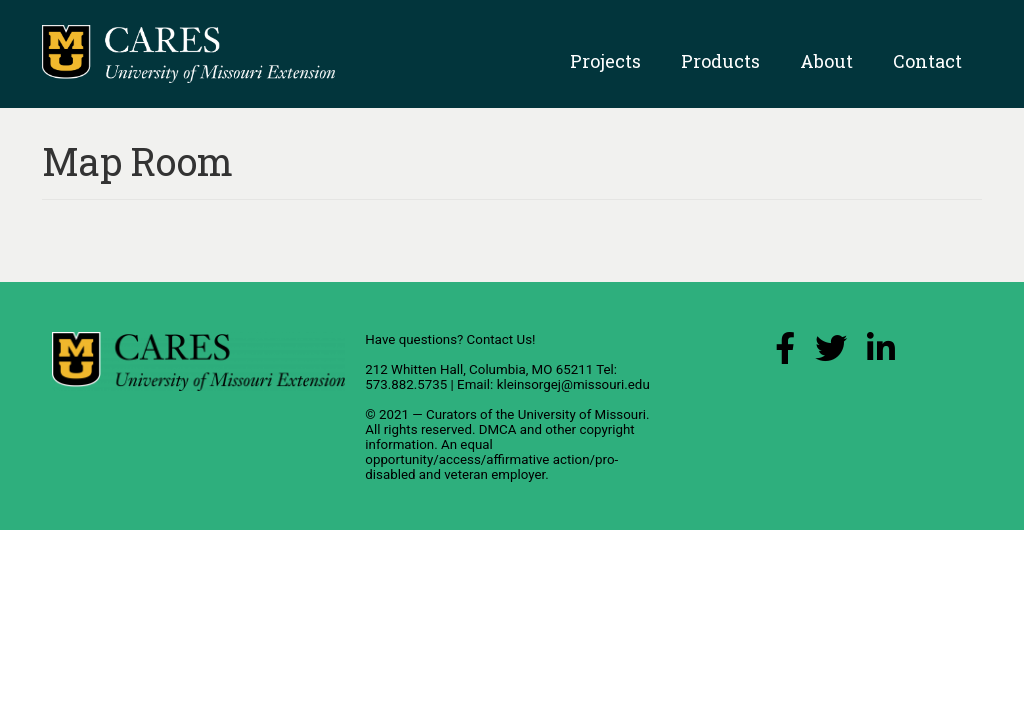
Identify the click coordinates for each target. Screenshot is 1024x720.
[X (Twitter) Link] (831, 353)
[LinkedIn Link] (881, 353)
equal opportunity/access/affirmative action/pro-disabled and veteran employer (491, 459)
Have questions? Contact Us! (450, 339)
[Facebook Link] (785, 353)
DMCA (498, 429)
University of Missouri (582, 414)
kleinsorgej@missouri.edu (573, 384)
